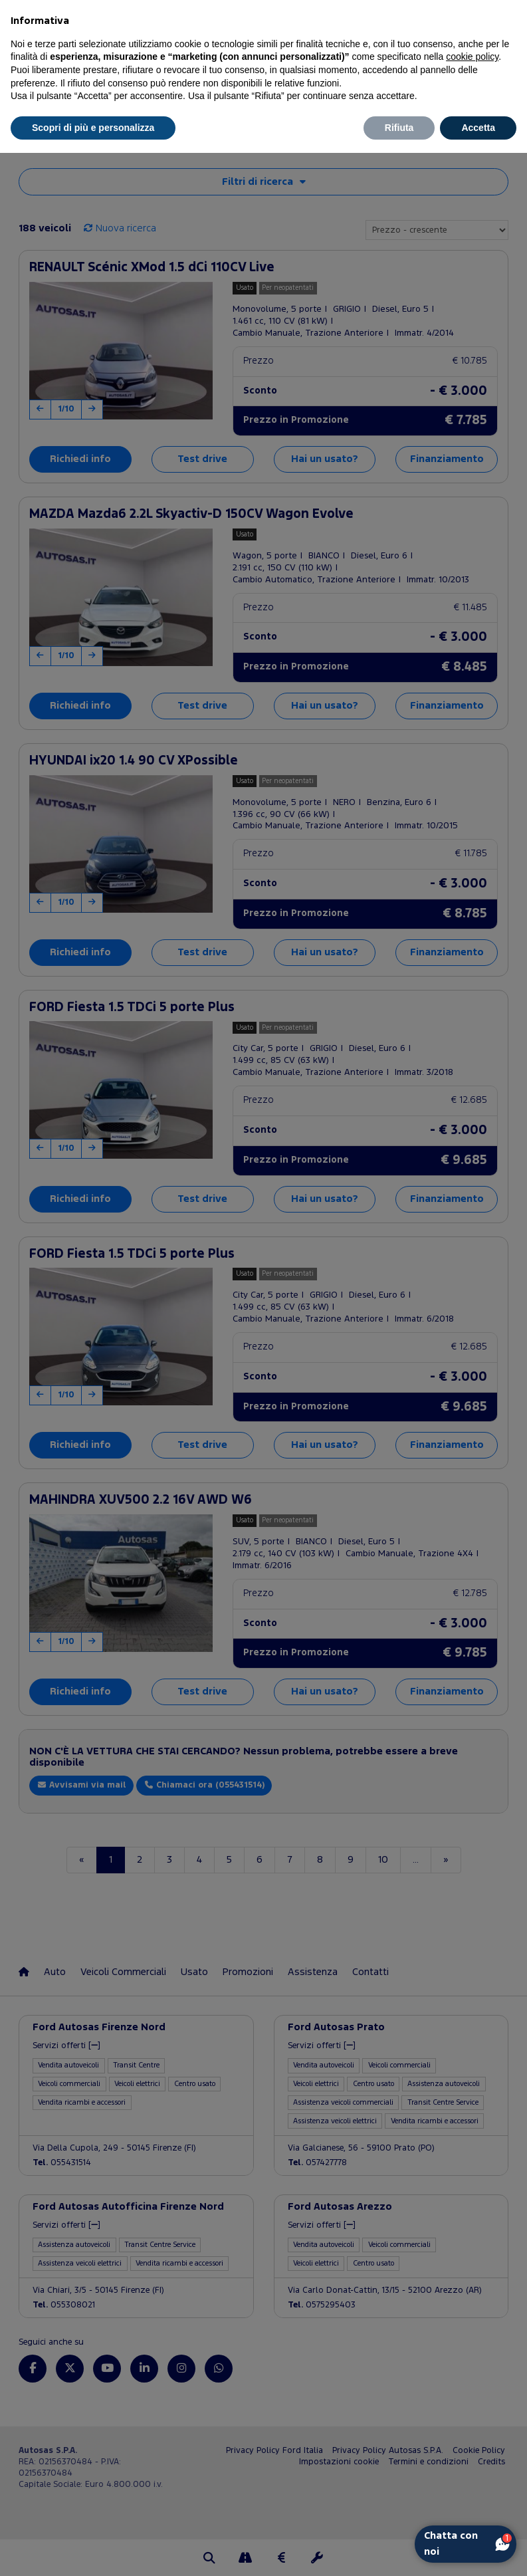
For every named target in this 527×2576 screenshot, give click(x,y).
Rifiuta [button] (399, 127)
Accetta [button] (478, 127)
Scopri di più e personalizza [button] (93, 127)
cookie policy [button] (472, 56)
